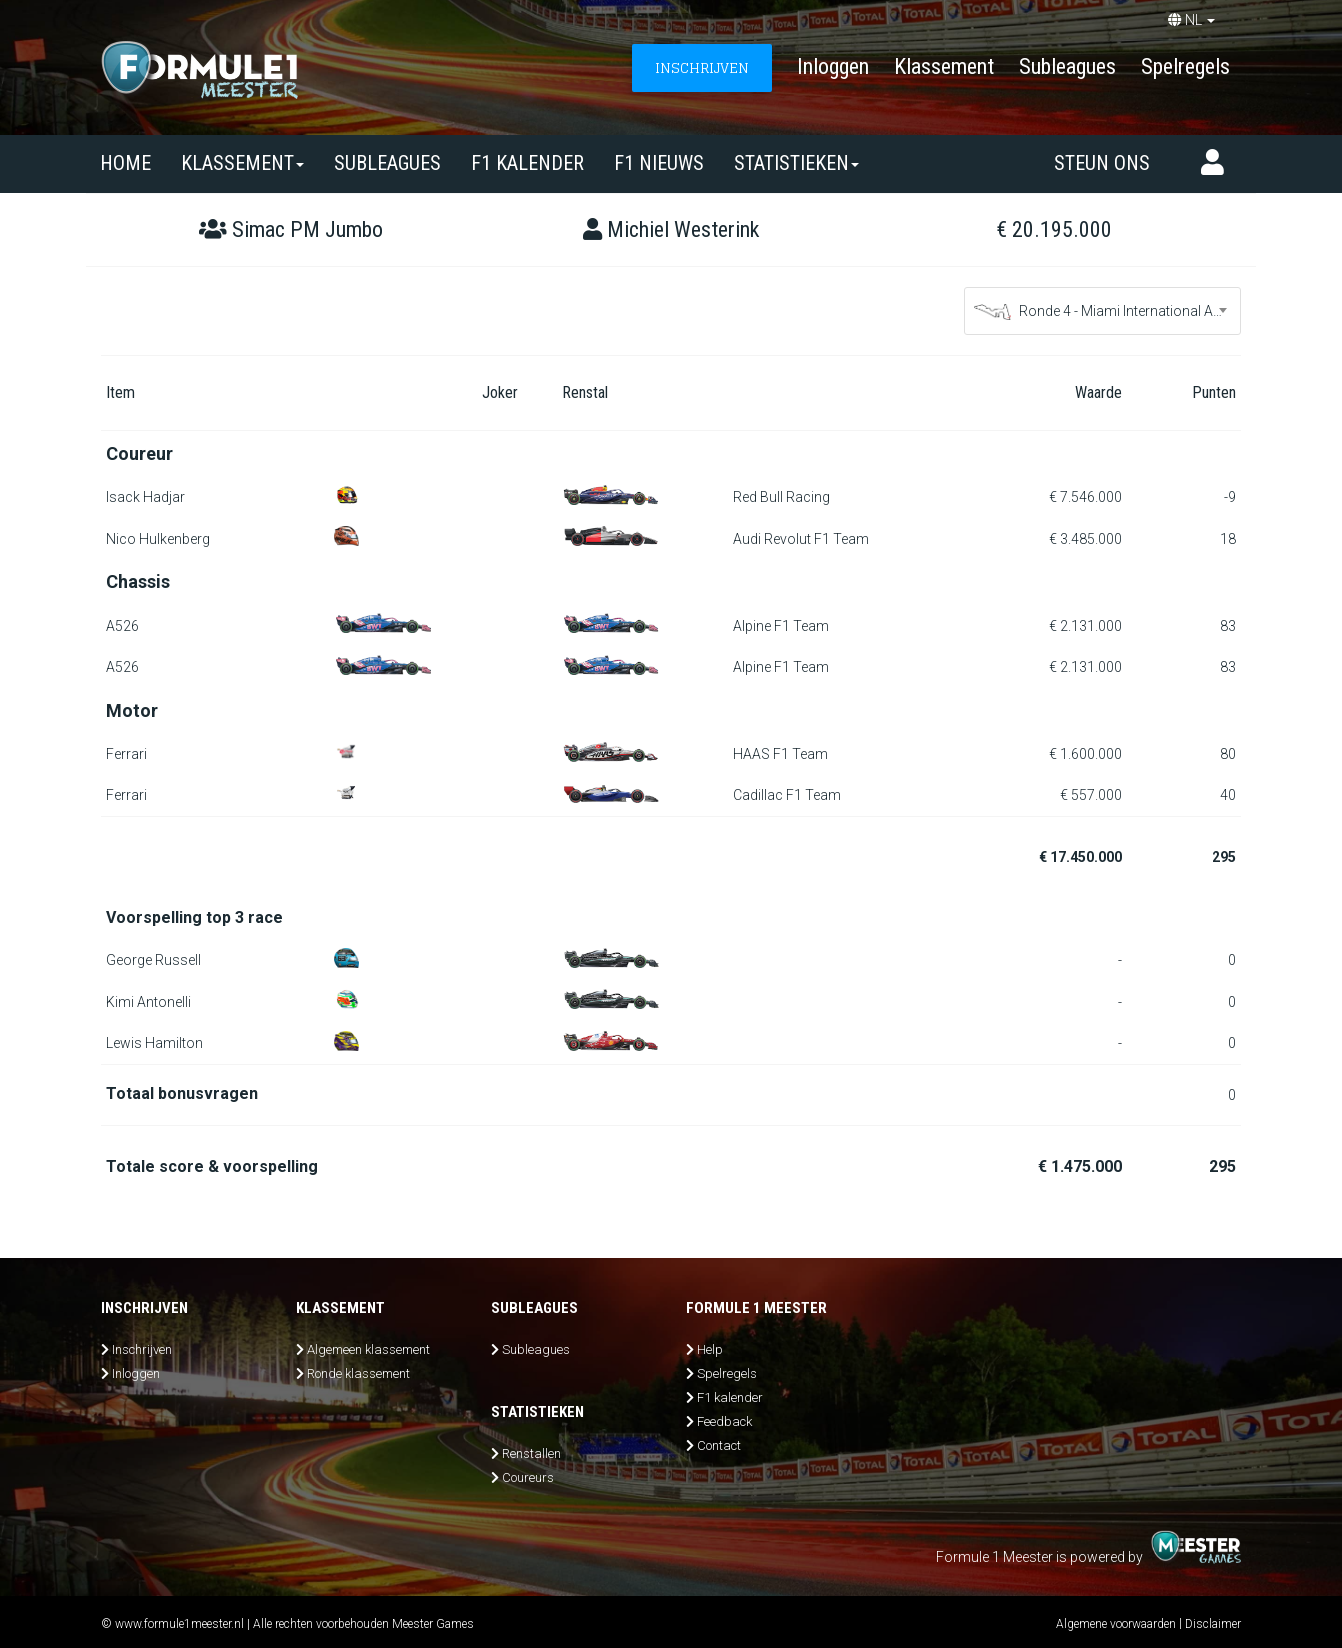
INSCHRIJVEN (702, 67)
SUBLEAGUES (387, 163)
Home (125, 163)
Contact (719, 1445)
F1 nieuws (659, 163)
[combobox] (1103, 311)
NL (1191, 20)
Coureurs (528, 1477)
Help (710, 1349)
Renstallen (531, 1453)
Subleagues (1067, 66)
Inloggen (833, 66)
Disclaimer (1213, 1624)
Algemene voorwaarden (1116, 1624)
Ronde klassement (358, 1373)
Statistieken (796, 163)
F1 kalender (527, 163)
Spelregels (1185, 66)
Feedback (724, 1421)
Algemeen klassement (368, 1349)
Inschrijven (142, 1349)
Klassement (944, 66)
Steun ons (1102, 163)
